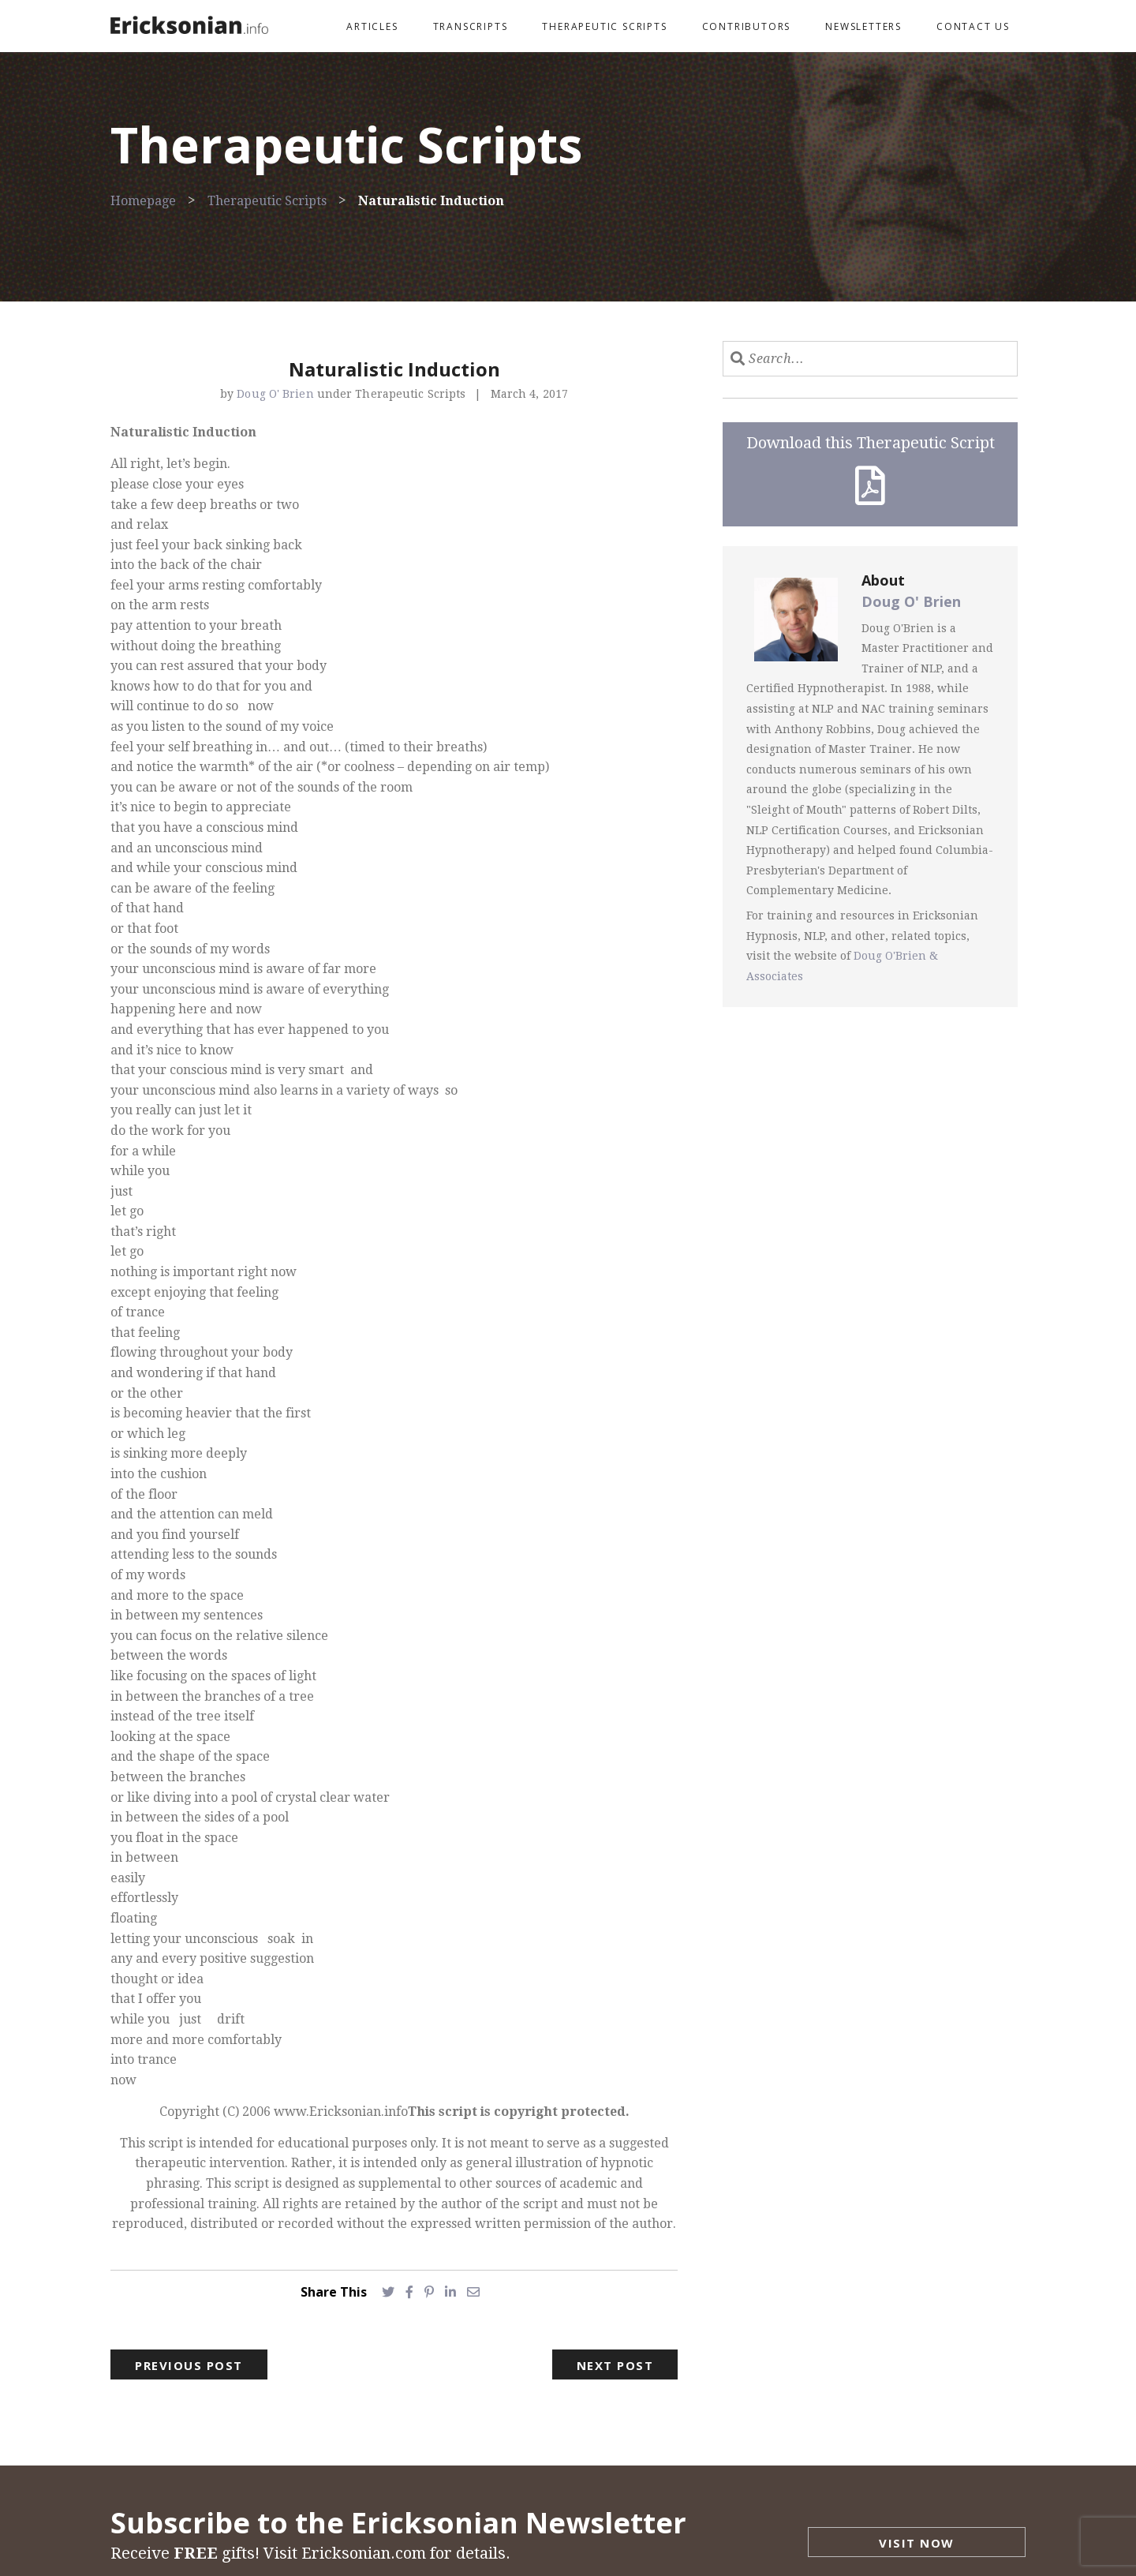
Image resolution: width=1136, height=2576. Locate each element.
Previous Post (189, 2365)
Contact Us (973, 26)
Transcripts (470, 26)
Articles (372, 26)
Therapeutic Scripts (604, 26)
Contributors (746, 26)
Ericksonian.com (363, 2553)
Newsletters (863, 26)
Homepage (143, 200)
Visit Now (917, 2543)
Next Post (615, 2365)
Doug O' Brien (276, 394)
